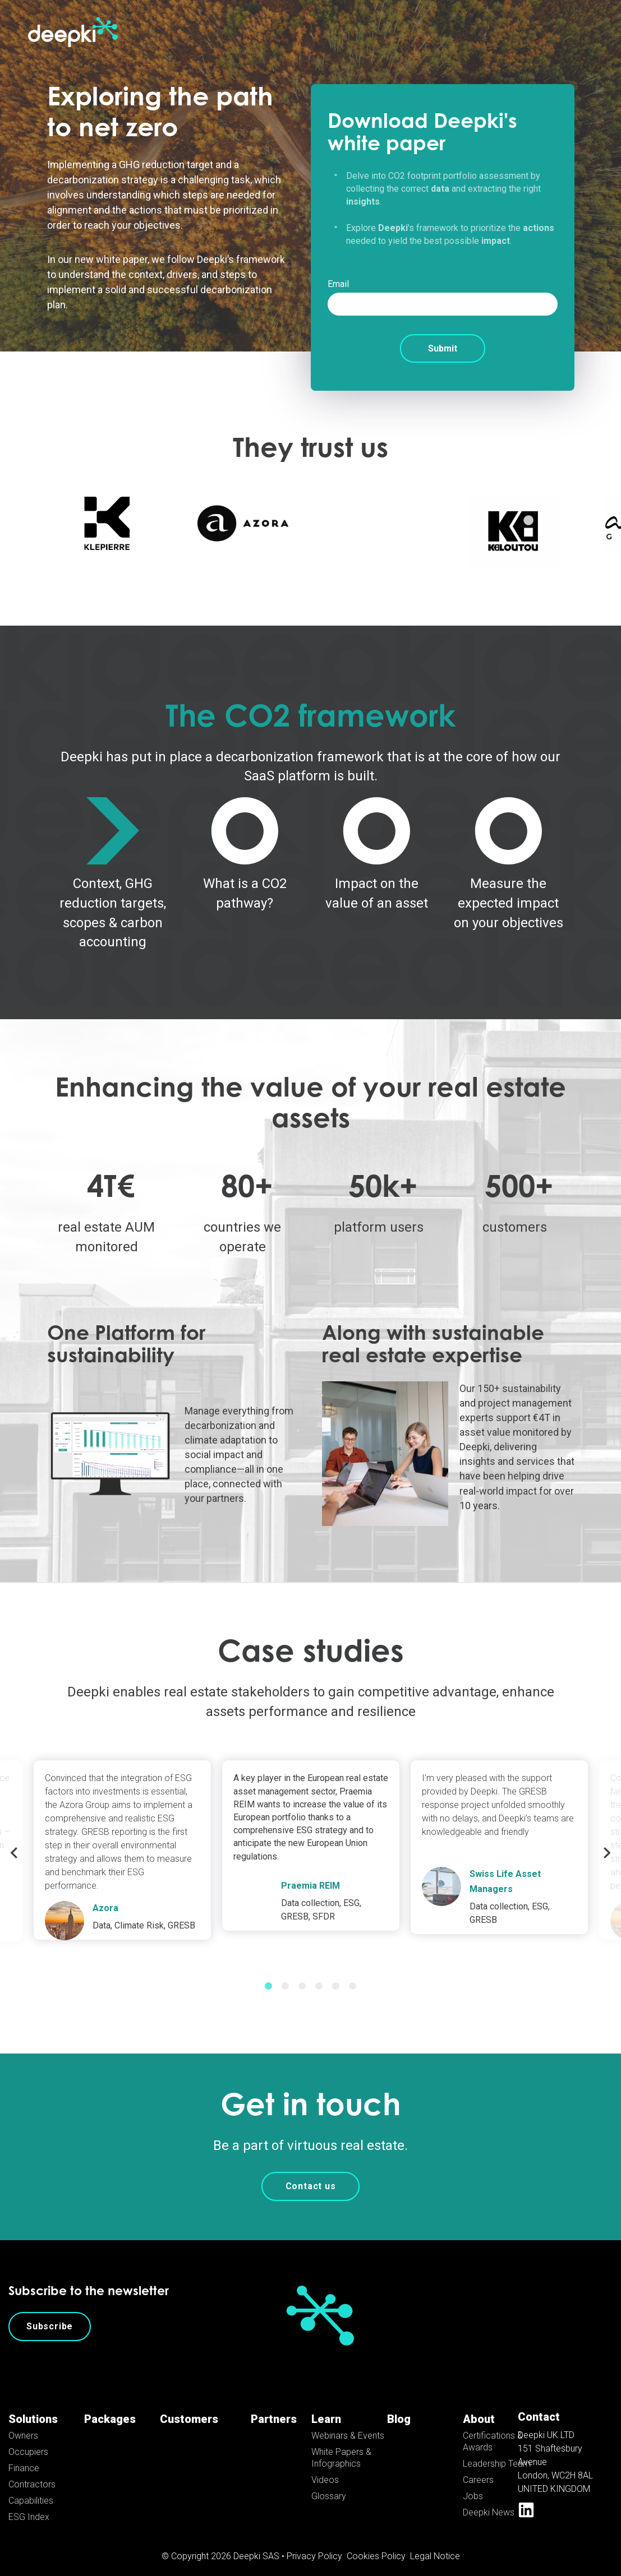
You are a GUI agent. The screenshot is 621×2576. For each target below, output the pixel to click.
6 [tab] (352, 1974)
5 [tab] (336, 1974)
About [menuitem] (479, 2407)
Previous (14, 1841)
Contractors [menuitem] (32, 2472)
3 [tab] (302, 1974)
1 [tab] (268, 1974)
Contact (539, 2405)
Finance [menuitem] (23, 2456)
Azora (105, 1896)
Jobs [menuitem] (473, 2484)
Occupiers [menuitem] (28, 2440)
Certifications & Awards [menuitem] (493, 2429)
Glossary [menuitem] (328, 2484)
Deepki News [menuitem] (488, 2500)
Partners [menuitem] (274, 2407)
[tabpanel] (311, 1833)
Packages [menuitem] (110, 2407)
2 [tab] (285, 1974)
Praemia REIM (310, 1874)
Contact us (311, 2174)
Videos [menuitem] (325, 2468)
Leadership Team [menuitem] (497, 2451)
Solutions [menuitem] (33, 2407)
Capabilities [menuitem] (30, 2488)
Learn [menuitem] (326, 2407)
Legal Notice (435, 2544)
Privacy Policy (314, 2544)
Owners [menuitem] (23, 2423)
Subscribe (49, 2314)
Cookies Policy (376, 2544)
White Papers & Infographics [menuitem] (341, 2446)
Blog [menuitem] (399, 2407)
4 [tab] (319, 1974)
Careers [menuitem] (478, 2468)
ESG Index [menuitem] (28, 2505)
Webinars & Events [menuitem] (347, 2423)
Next (607, 1841)
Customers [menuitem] (189, 2407)
